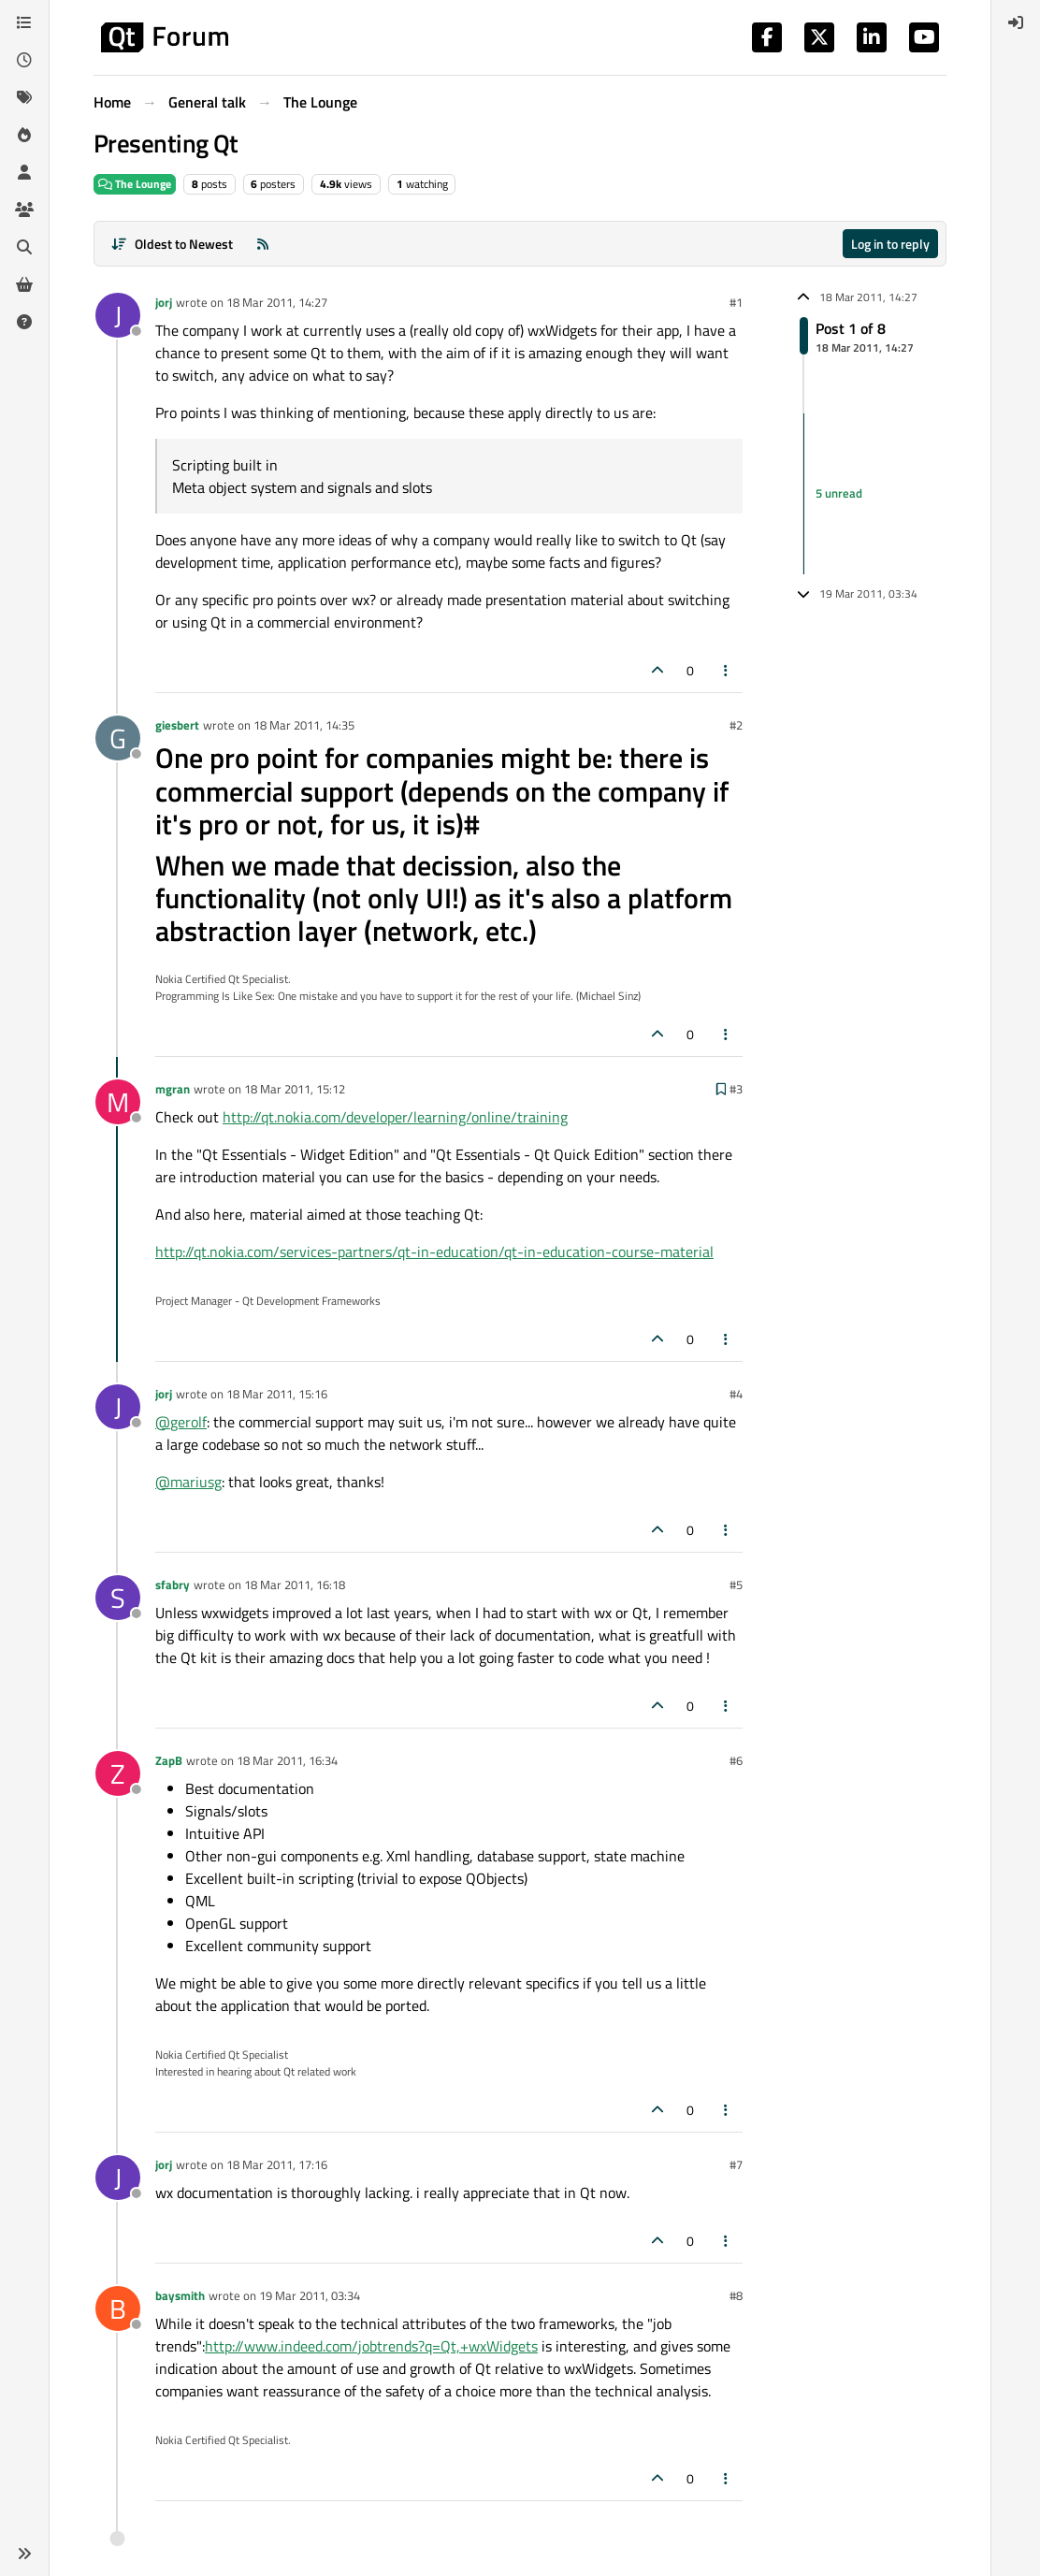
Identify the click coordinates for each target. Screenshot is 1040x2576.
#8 (736, 2295)
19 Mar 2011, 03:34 (309, 2295)
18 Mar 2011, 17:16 (276, 2164)
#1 (736, 302)
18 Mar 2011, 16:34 (287, 1760)
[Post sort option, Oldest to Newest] (171, 243)
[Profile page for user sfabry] (117, 1597)
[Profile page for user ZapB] (117, 1773)
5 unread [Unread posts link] (839, 494)
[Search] (24, 247)
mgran (172, 1088)
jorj (163, 302)
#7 (736, 2164)
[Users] (24, 172)
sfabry (172, 1584)
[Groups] (24, 209)
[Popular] (24, 135)
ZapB (168, 1760)
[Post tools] (727, 670)
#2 (736, 725)
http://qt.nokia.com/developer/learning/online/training (395, 1117)
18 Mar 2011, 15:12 (294, 1088)
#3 (736, 1088)
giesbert (177, 725)
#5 (736, 1584)
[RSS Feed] (263, 243)
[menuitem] (1016, 22)
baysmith (180, 2295)
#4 (736, 1393)
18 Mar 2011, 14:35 (303, 725)
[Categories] (24, 22)
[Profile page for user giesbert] (117, 738)
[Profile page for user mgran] (117, 1101)
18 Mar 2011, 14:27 (276, 302)
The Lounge (134, 184)
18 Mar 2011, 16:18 (294, 1584)
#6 (736, 1760)
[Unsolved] (24, 322)
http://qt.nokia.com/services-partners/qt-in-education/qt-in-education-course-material (434, 1251)
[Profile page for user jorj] (117, 315)
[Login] (1016, 22)
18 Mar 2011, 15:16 (276, 1393)
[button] (24, 2554)
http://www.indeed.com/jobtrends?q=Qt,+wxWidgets (371, 2346)
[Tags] (24, 97)
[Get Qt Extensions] (24, 284)
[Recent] (24, 60)
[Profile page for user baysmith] (117, 2308)
